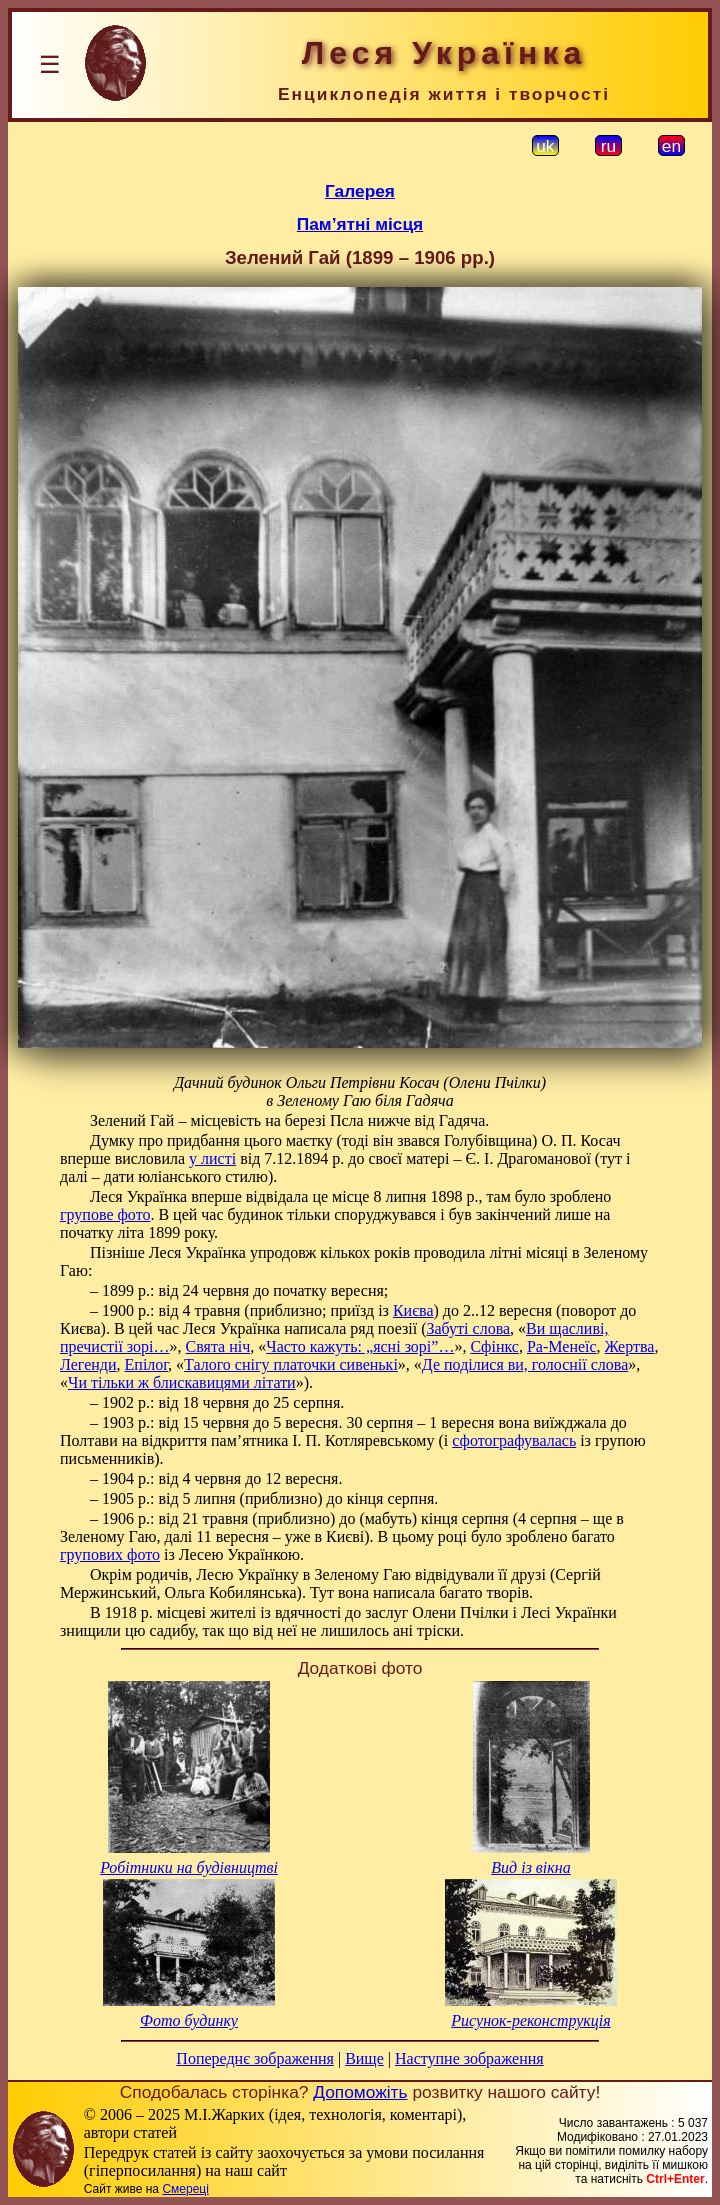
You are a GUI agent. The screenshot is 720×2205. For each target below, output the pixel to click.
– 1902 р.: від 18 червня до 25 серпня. (217, 1402)
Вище (364, 2058)
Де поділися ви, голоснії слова (525, 1364)
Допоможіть (360, 2092)
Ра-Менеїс (562, 1346)
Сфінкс (494, 1346)
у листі (212, 1158)
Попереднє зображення (255, 2058)
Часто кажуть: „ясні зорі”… (360, 1346)
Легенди (88, 1364)
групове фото (105, 1214)
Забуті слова (468, 1328)
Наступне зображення (469, 2058)
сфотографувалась (514, 1440)
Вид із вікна (530, 1867)
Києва (413, 1310)
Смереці (185, 2189)
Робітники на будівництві (189, 1867)
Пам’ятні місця (360, 224)
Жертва (630, 1346)
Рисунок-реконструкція (530, 2020)
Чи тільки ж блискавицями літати (182, 1382)
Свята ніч (218, 1346)
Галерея (360, 191)
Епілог (147, 1364)
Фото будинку (189, 2020)
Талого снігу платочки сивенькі (291, 1364)
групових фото (110, 1554)
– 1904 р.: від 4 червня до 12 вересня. (216, 1478)
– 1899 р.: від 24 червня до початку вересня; (239, 1290)
